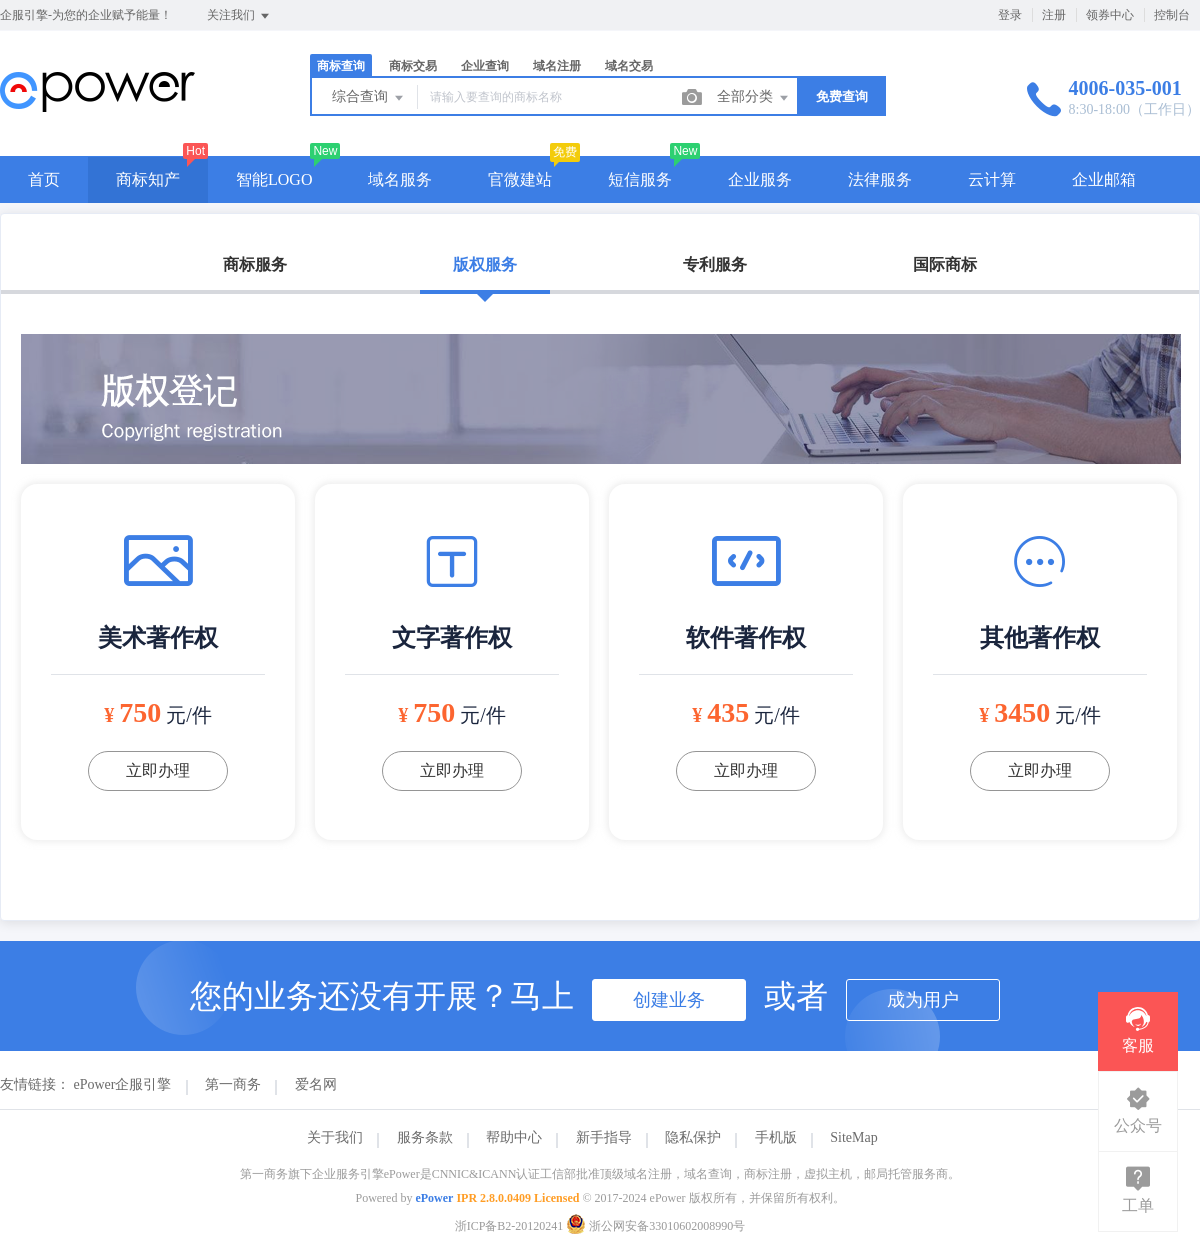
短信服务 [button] (640, 179)
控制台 (1172, 15)
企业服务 (760, 179)
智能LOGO (274, 179)
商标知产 (148, 179)
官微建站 (520, 179)
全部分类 (754, 98)
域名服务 (400, 179)
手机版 (776, 1137)
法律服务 (880, 179)
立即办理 (158, 770)
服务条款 (425, 1137)
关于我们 (335, 1137)
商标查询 (341, 66)
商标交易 (413, 66)
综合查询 (369, 98)
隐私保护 (693, 1137)
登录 (1010, 15)
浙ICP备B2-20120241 (509, 1226)
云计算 (992, 179)
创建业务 (669, 1000)
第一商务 (233, 1084)
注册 (1054, 15)
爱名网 (316, 1084)
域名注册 (557, 66)
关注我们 (239, 16)
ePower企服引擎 (123, 1084)
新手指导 (604, 1137)
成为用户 (923, 1000)
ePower (434, 1198)
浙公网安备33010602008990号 (655, 1226)
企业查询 (485, 66)
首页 (44, 179)
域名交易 (629, 66)
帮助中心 (514, 1137)
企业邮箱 (1104, 179)
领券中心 (1110, 15)
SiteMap (853, 1137)
